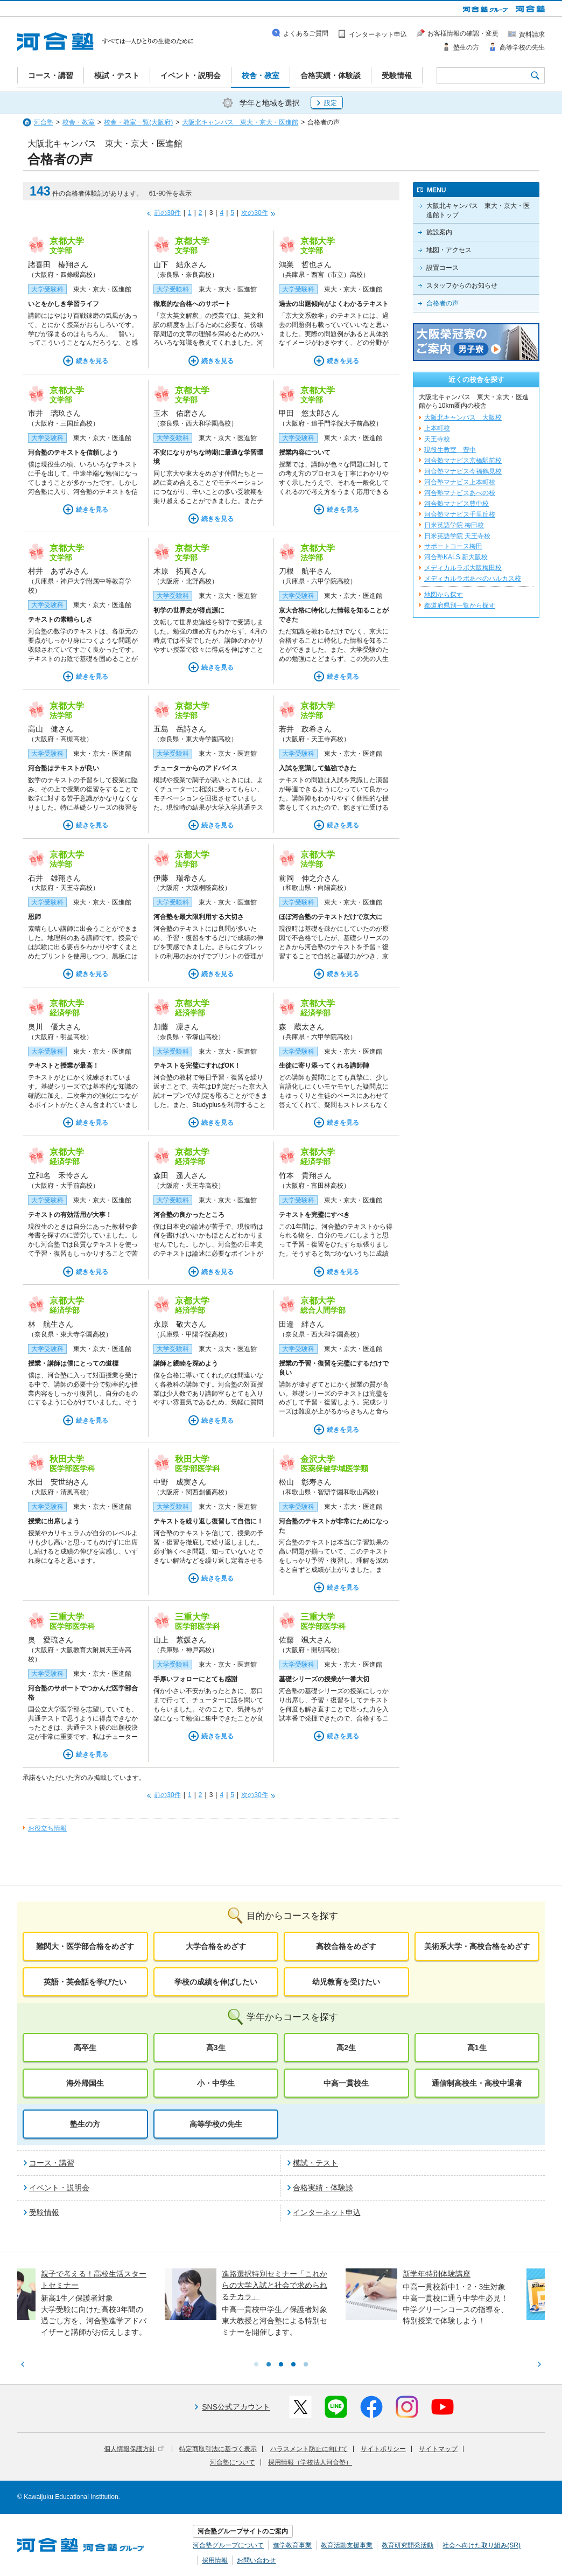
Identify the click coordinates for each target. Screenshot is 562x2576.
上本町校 (437, 428)
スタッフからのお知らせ (461, 285)
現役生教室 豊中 (450, 450)
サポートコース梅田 (453, 546)
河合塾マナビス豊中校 (456, 503)
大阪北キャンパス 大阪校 (463, 417)
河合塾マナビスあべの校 (459, 493)
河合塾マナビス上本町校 (459, 482)
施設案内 (439, 232)
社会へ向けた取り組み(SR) (481, 2545)
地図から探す (443, 594)
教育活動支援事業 (347, 2545)
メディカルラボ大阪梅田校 (463, 568)
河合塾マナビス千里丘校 (459, 514)
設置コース (442, 267)
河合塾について (232, 2462)
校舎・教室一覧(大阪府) (138, 122)
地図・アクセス (449, 250)
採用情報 (215, 2560)
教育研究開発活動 (407, 2545)
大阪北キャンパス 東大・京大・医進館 (240, 122)
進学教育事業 (292, 2545)
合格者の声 (442, 303)
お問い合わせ (256, 2560)
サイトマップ (438, 2449)
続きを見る (92, 361)
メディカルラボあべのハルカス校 (472, 578)
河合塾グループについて (228, 2545)
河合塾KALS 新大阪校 (456, 557)
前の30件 (167, 213)
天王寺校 (437, 439)
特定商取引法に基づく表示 (218, 2449)
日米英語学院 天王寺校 (457, 536)
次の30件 (254, 213)
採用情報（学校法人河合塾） (310, 2462)
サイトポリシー (383, 2449)
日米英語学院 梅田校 (454, 525)
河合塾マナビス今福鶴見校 (463, 471)
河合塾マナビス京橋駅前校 (463, 460)
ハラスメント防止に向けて (309, 2449)
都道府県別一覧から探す (459, 605)
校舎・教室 (78, 122)
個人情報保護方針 (134, 2449)
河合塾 (43, 122)
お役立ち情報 (47, 1828)
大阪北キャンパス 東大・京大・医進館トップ (478, 210)
